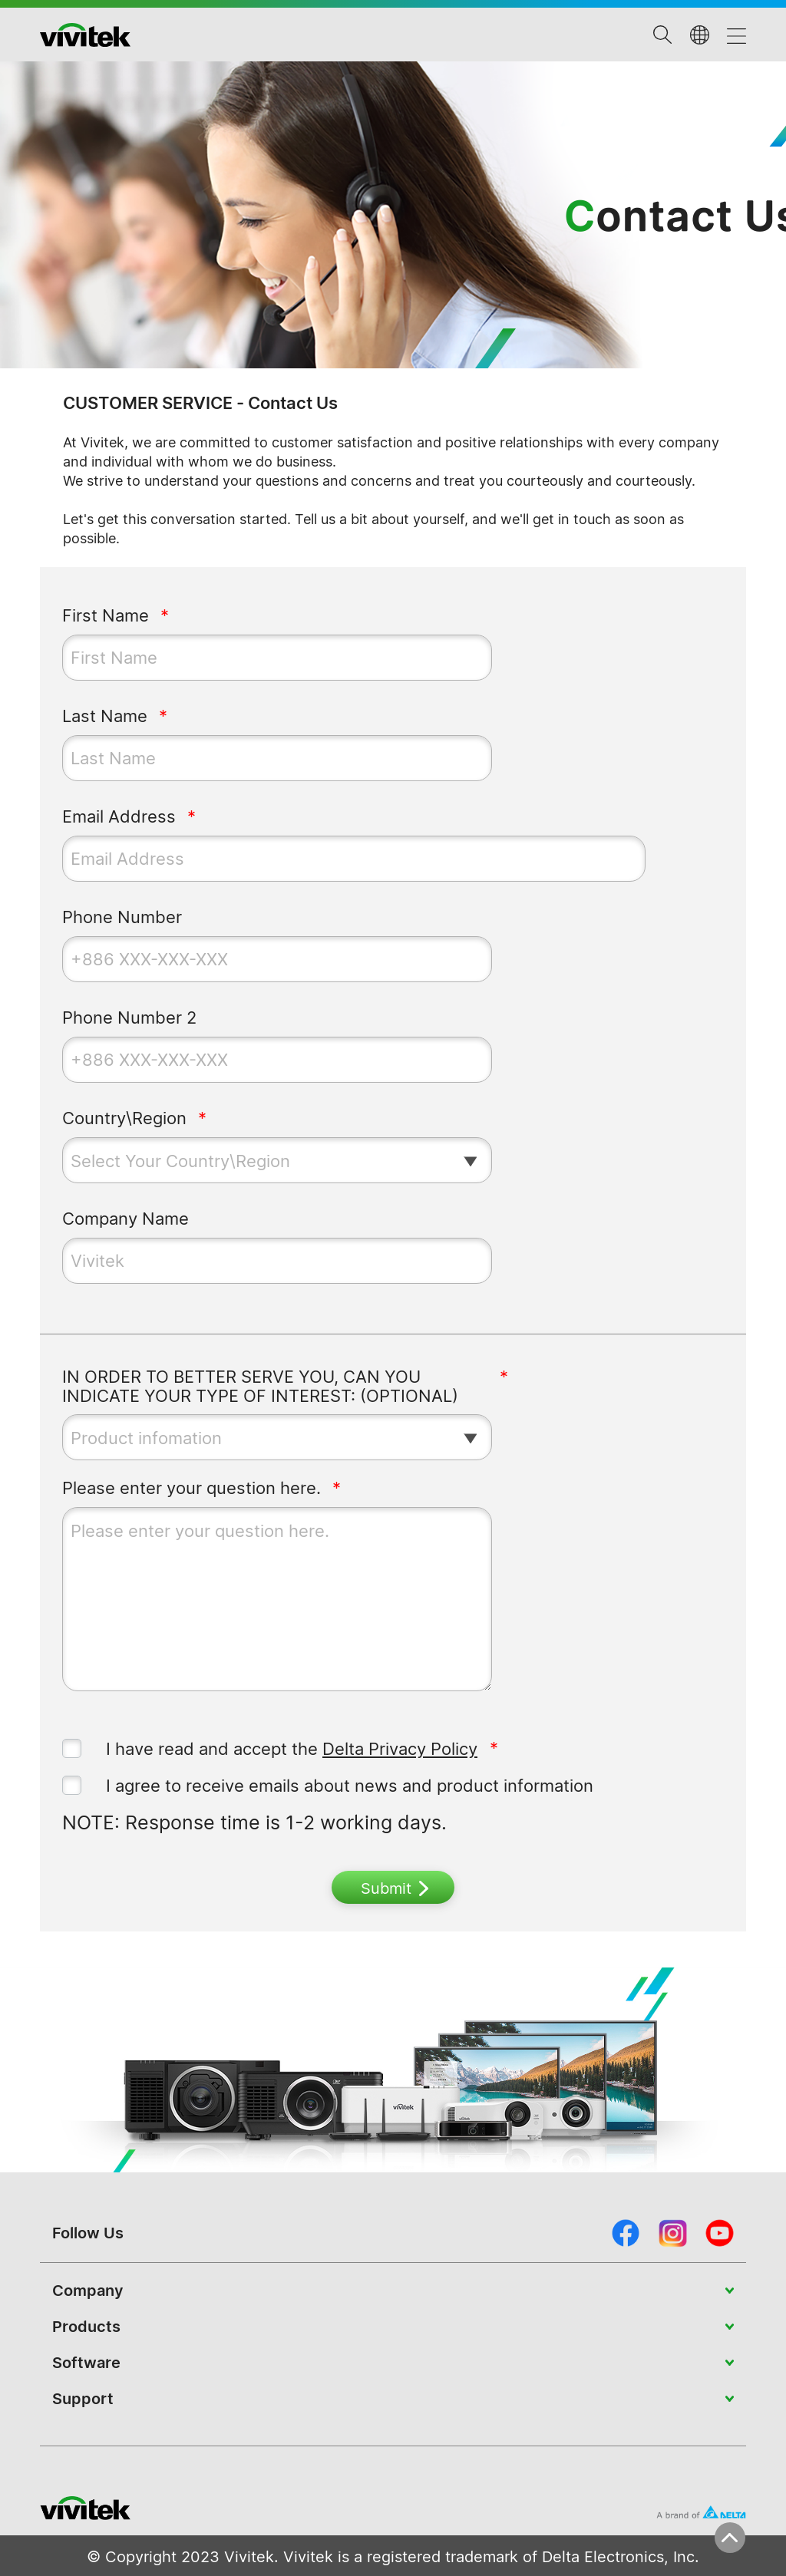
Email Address (119, 816)
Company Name (125, 1219)
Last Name (104, 716)
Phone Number (122, 917)
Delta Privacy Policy (399, 1749)
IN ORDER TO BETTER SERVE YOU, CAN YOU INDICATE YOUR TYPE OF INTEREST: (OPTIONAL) (260, 1386)
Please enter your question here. (191, 1488)
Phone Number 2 (129, 1017)
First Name (105, 615)
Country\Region (124, 1118)
